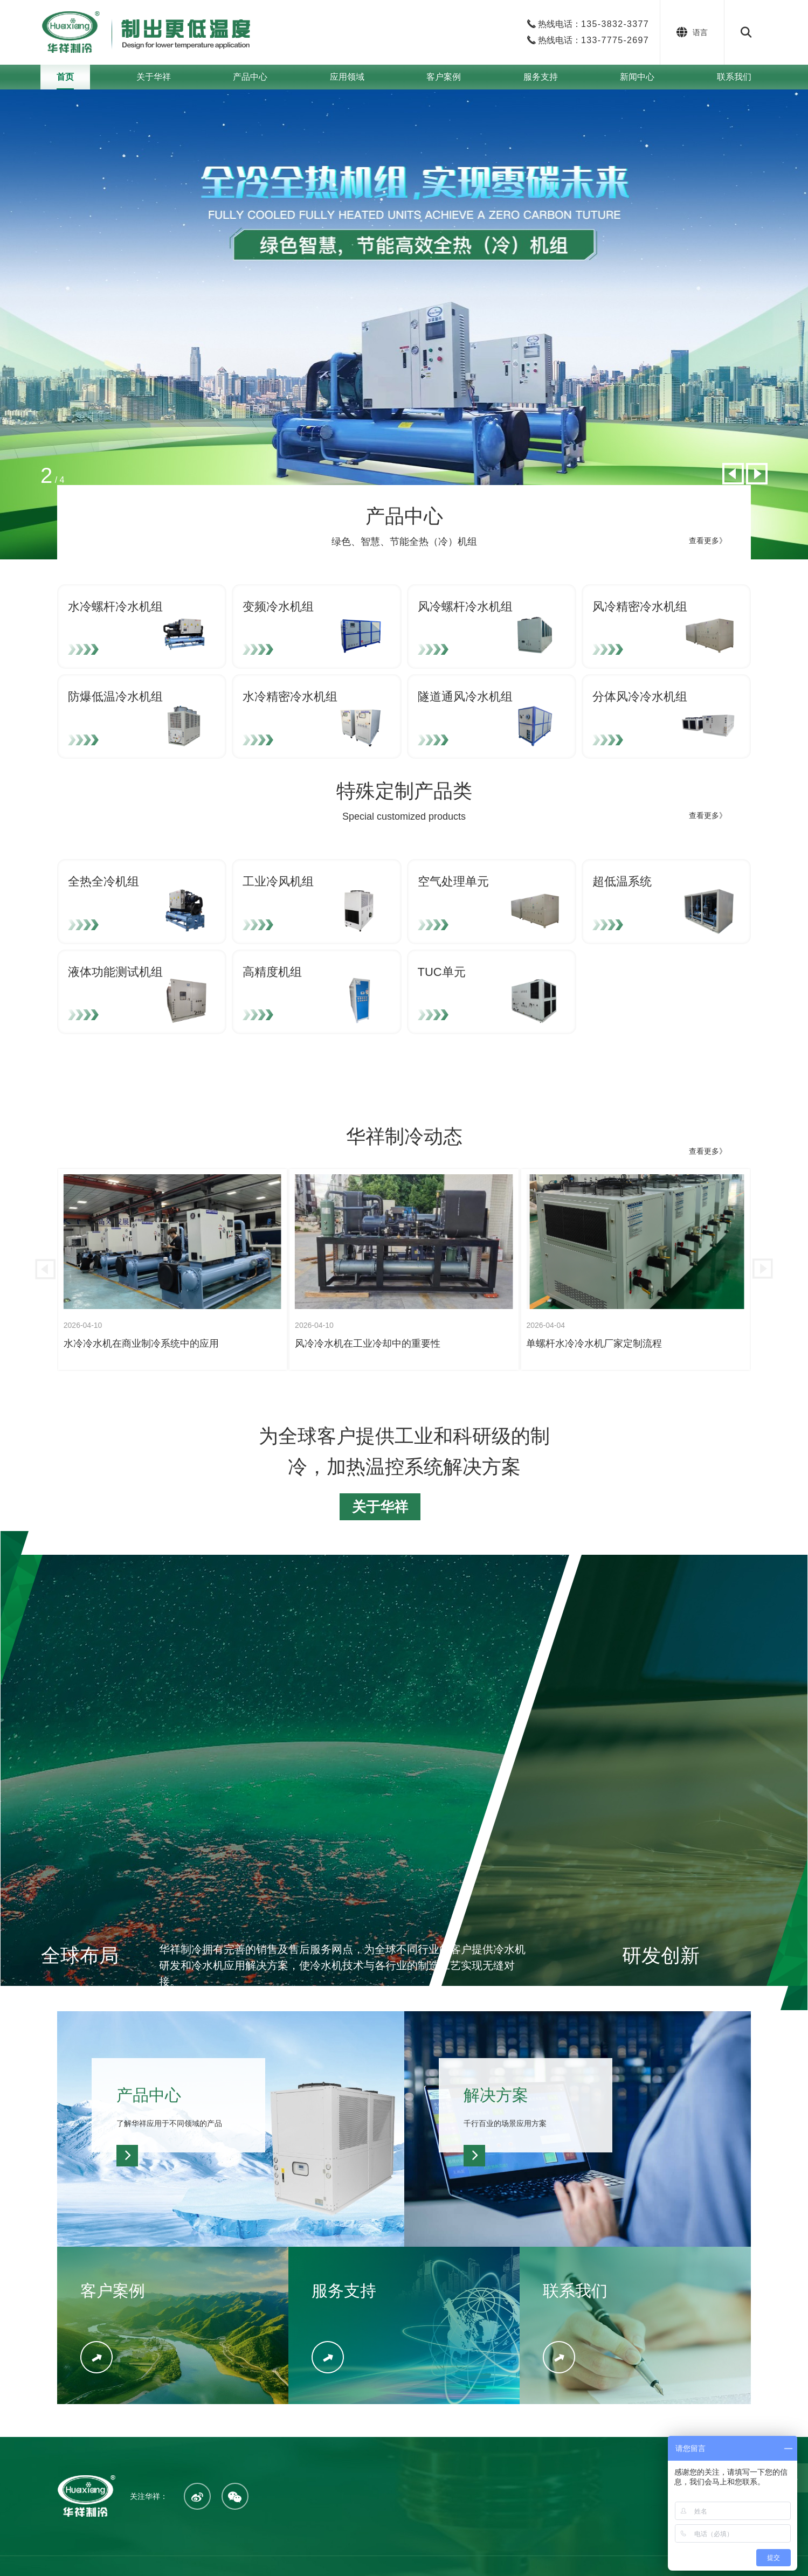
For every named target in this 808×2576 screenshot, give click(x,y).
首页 (65, 76)
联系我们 (734, 76)
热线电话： (593, 24)
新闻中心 (637, 76)
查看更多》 (708, 540)
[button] (733, 473)
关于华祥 (153, 76)
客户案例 (443, 76)
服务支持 (540, 76)
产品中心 (250, 76)
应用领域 (347, 76)
